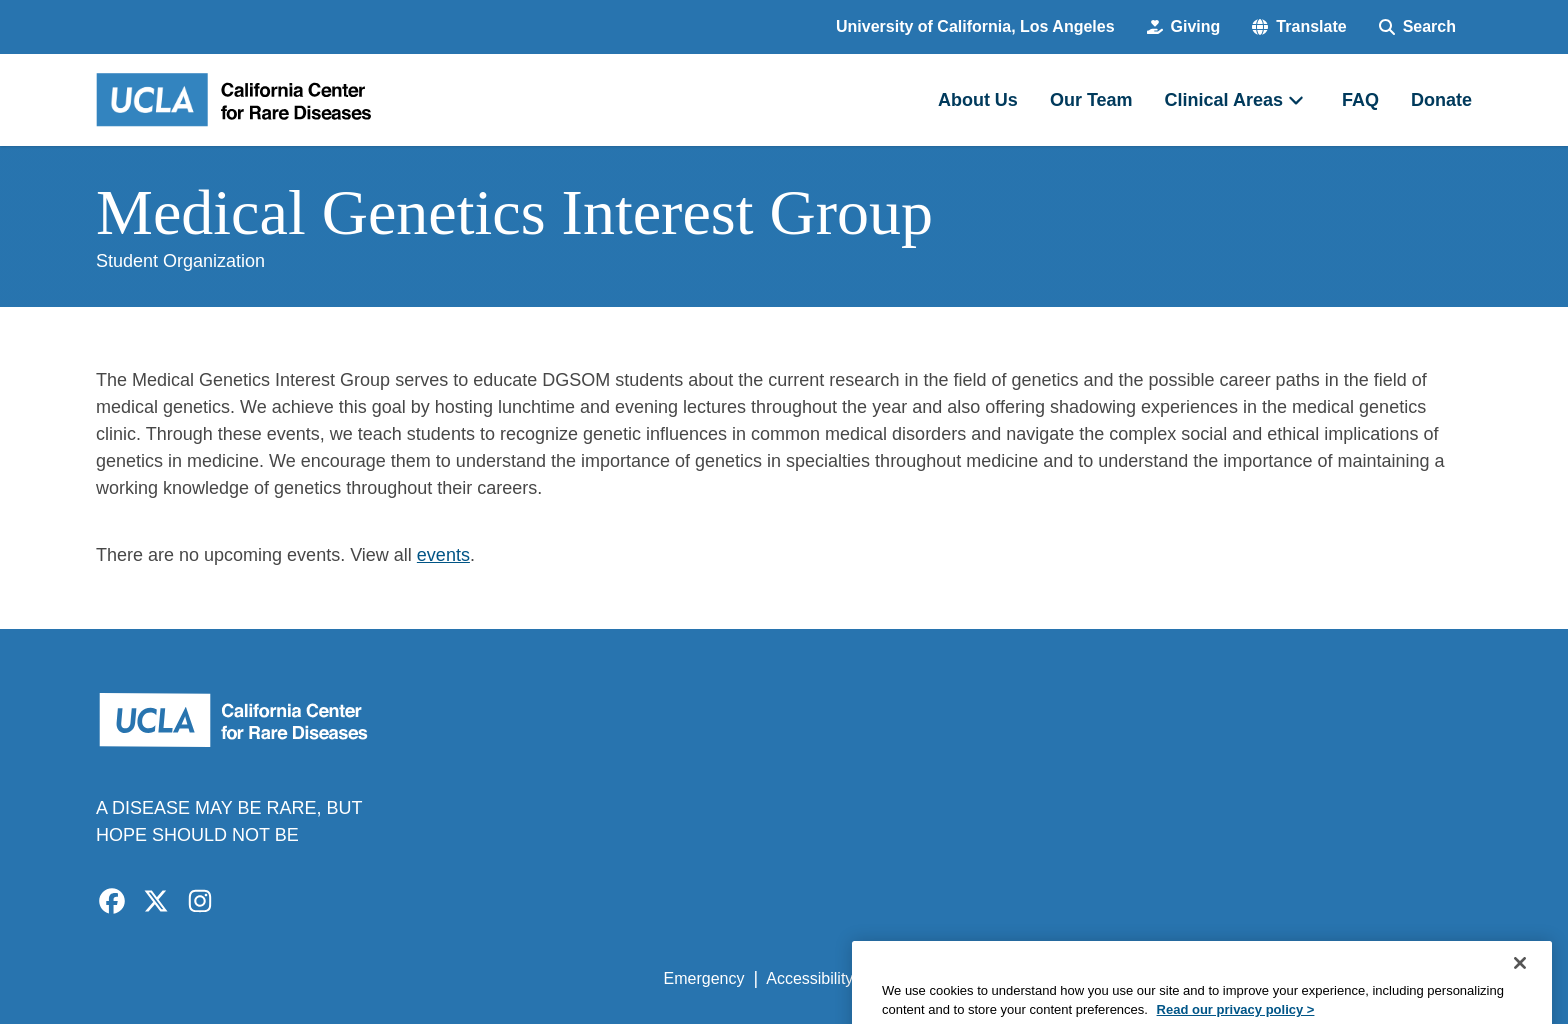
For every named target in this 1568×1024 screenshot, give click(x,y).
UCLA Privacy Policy (948, 978)
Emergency (704, 978)
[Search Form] (1417, 27)
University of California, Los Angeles (975, 26)
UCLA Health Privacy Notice (1142, 978)
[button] (1299, 27)
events (443, 555)
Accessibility (809, 978)
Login (1282, 978)
